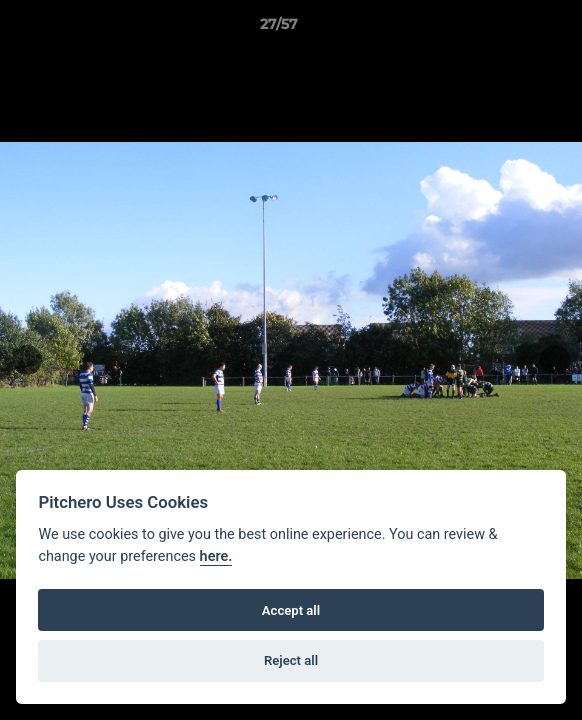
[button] (510, 29)
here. (216, 556)
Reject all (291, 660)
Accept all (291, 610)
